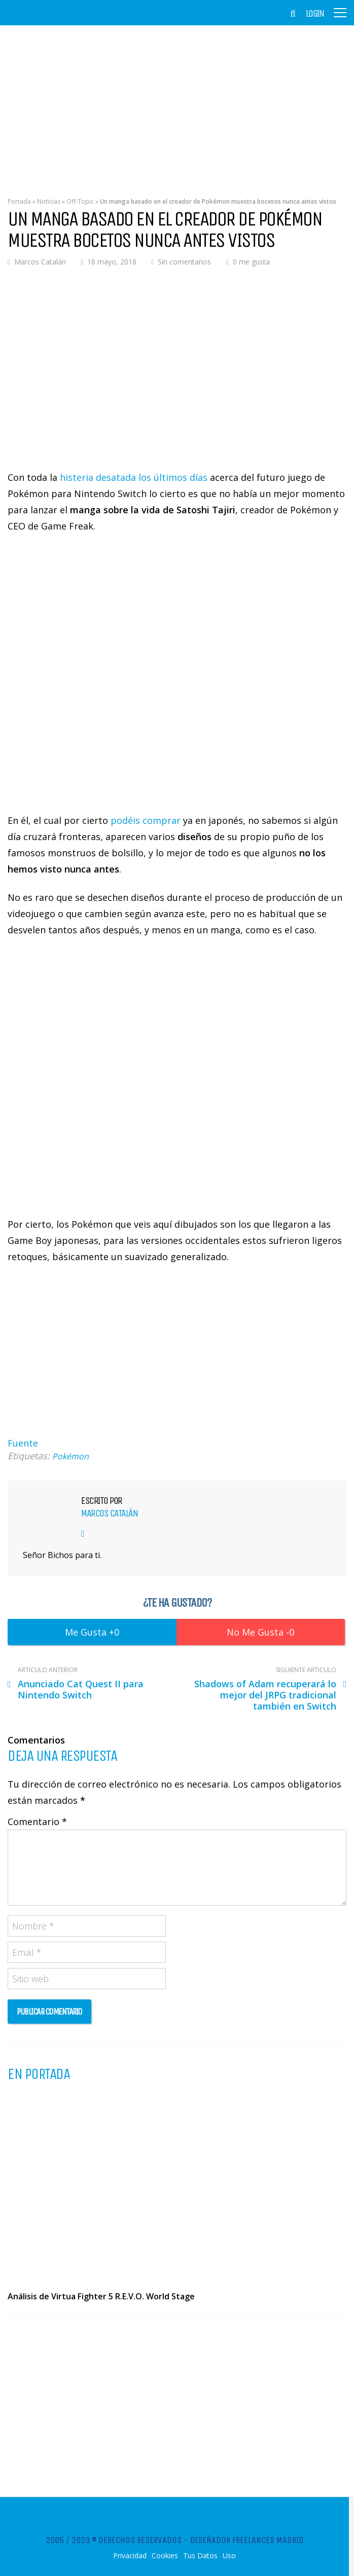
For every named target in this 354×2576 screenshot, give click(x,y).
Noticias (48, 201)
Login (315, 14)
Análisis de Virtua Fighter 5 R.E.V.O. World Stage (101, 2296)
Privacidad (130, 2555)
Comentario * (37, 1821)
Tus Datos (200, 2555)
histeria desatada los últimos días (133, 477)
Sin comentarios (184, 262)
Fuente (23, 1443)
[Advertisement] (177, 104)
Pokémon (70, 1456)
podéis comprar (146, 820)
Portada (19, 201)
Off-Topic (80, 201)
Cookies (165, 2555)
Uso (229, 2555)
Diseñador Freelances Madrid (247, 2540)
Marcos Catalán (40, 262)
